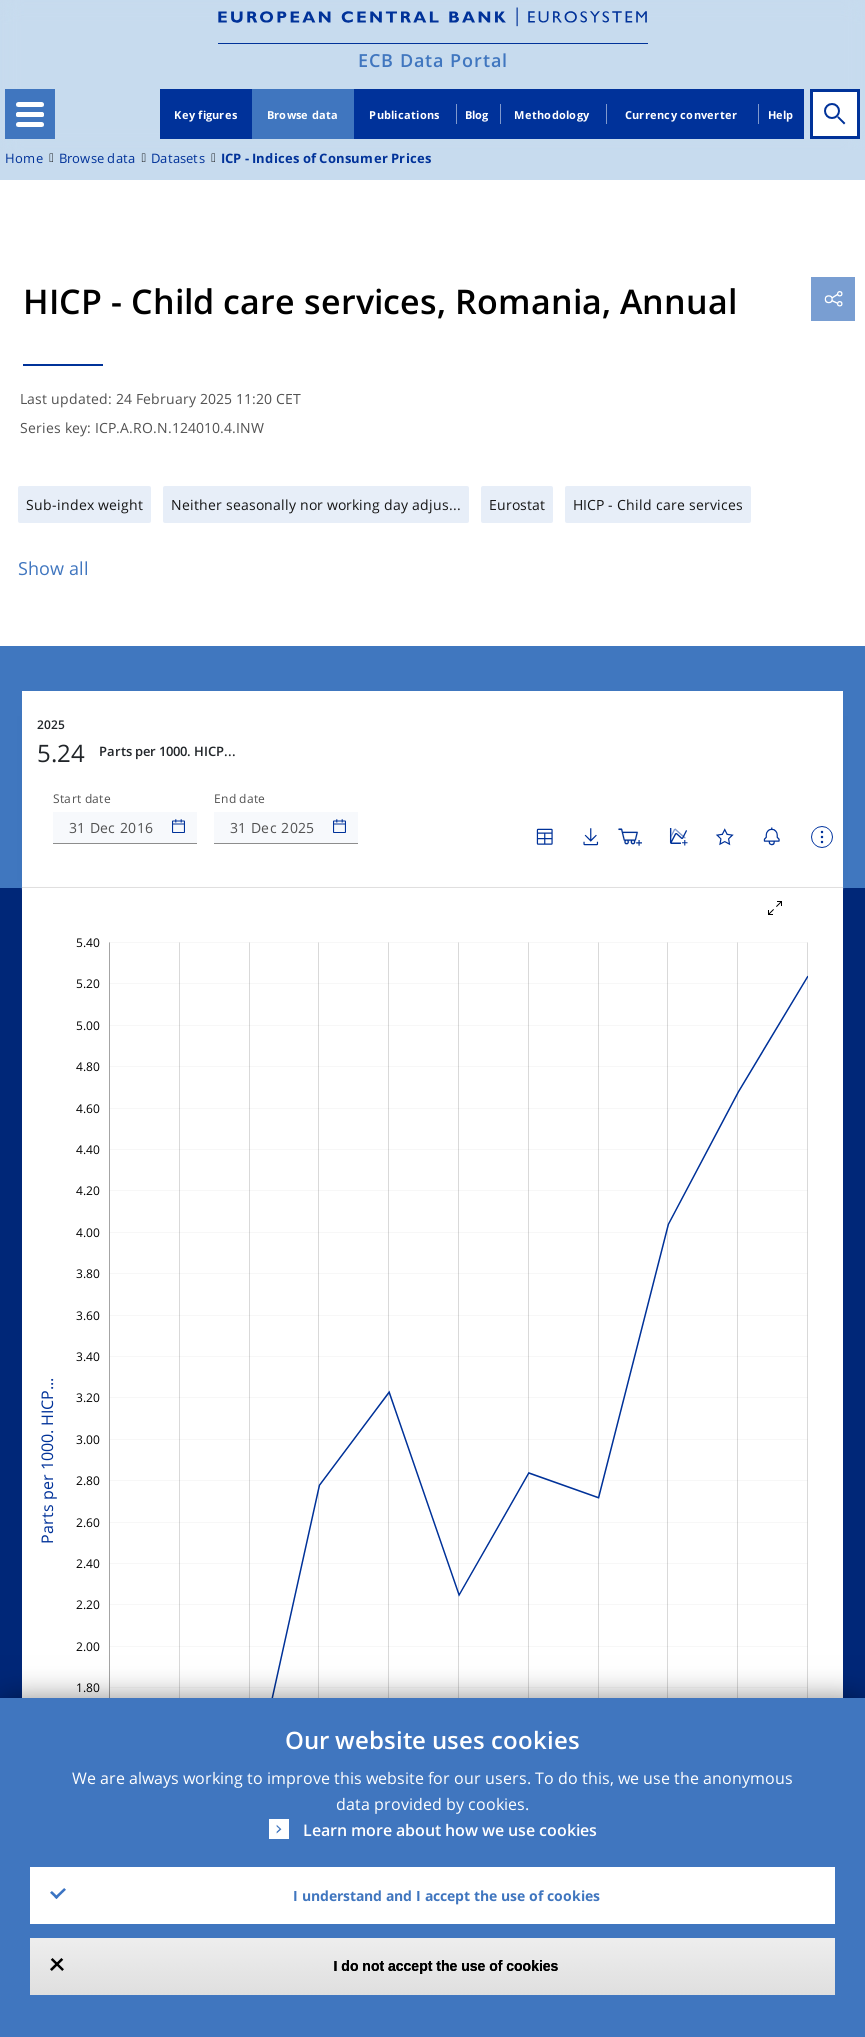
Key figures (205, 114)
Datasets (178, 158)
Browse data (303, 114)
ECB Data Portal (433, 60)
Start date (82, 799)
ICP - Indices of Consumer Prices (326, 158)
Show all (53, 568)
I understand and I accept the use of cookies (446, 1895)
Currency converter (681, 114)
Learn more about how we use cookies (450, 1830)
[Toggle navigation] (30, 114)
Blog (477, 114)
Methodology (551, 114)
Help (781, 114)
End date (240, 799)
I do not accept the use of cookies (446, 1966)
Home (24, 158)
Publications (404, 114)
